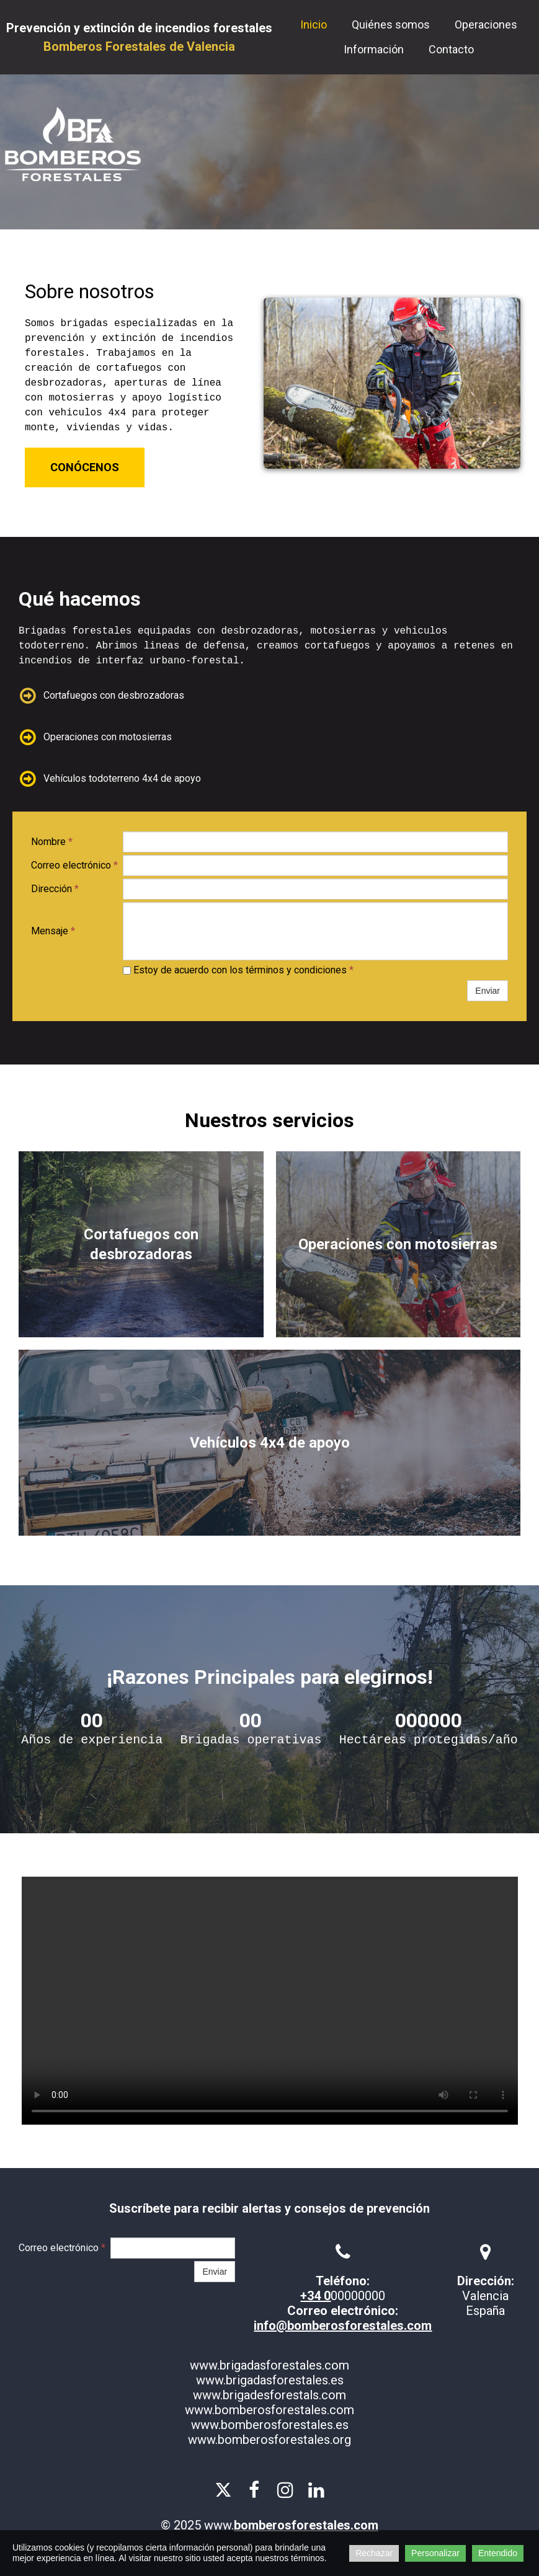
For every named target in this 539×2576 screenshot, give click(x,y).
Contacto (451, 49)
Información (374, 49)
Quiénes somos (391, 24)
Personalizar (435, 2553)
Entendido (497, 2553)
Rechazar (374, 2553)
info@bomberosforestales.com (343, 2325)
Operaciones (486, 24)
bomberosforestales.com (306, 2525)
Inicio (313, 24)
